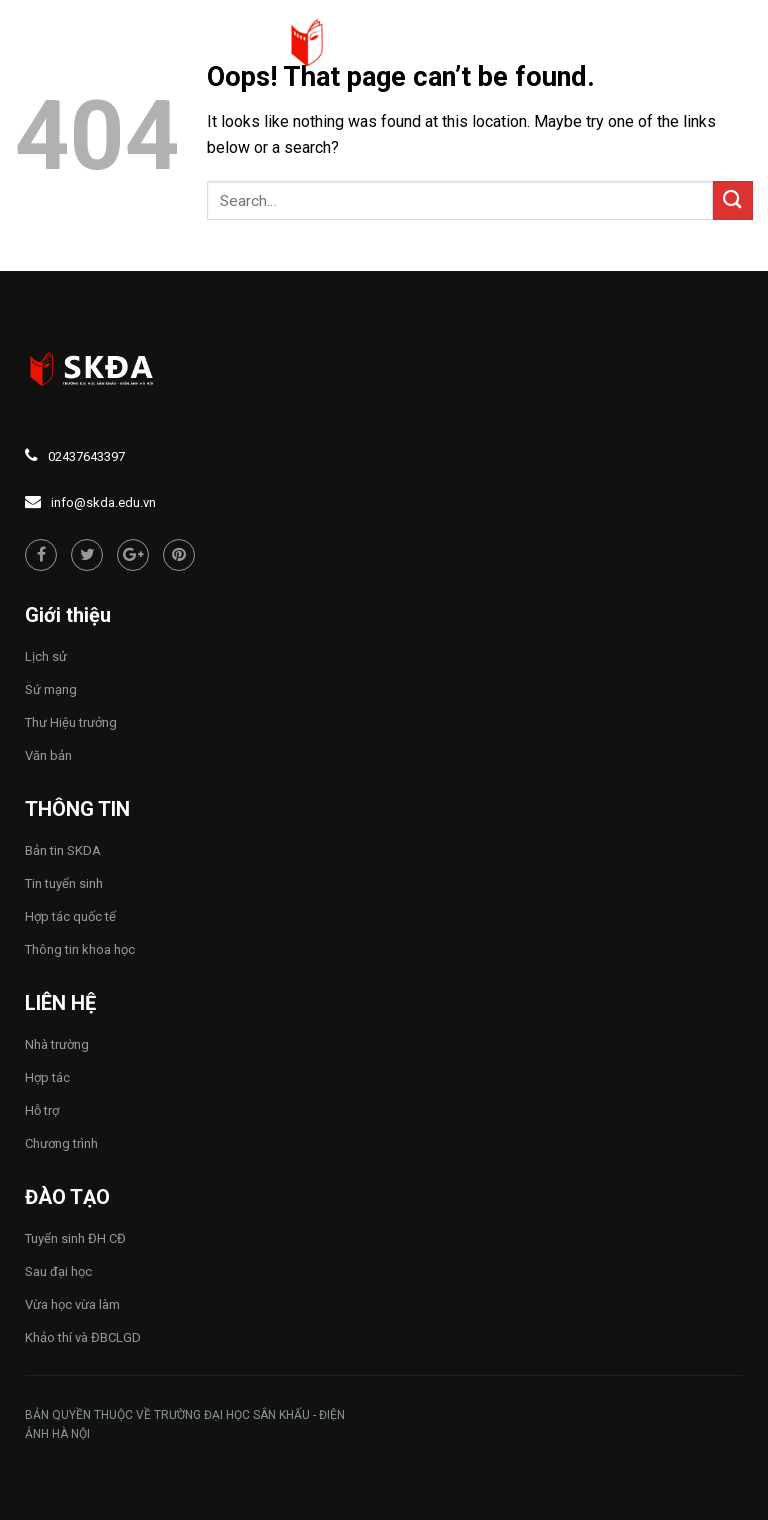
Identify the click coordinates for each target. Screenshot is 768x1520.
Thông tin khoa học (80, 949)
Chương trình (61, 1143)
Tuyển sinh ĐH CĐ (75, 1238)
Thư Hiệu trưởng (71, 722)
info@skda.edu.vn (103, 502)
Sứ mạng (51, 689)
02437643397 (86, 456)
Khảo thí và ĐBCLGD (83, 1337)
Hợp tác (47, 1077)
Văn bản (48, 755)
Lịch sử (46, 656)
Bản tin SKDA (63, 850)
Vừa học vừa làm (72, 1304)
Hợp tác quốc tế (70, 916)
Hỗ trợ (42, 1110)
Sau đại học (58, 1271)
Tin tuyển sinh (64, 883)
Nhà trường (57, 1044)
